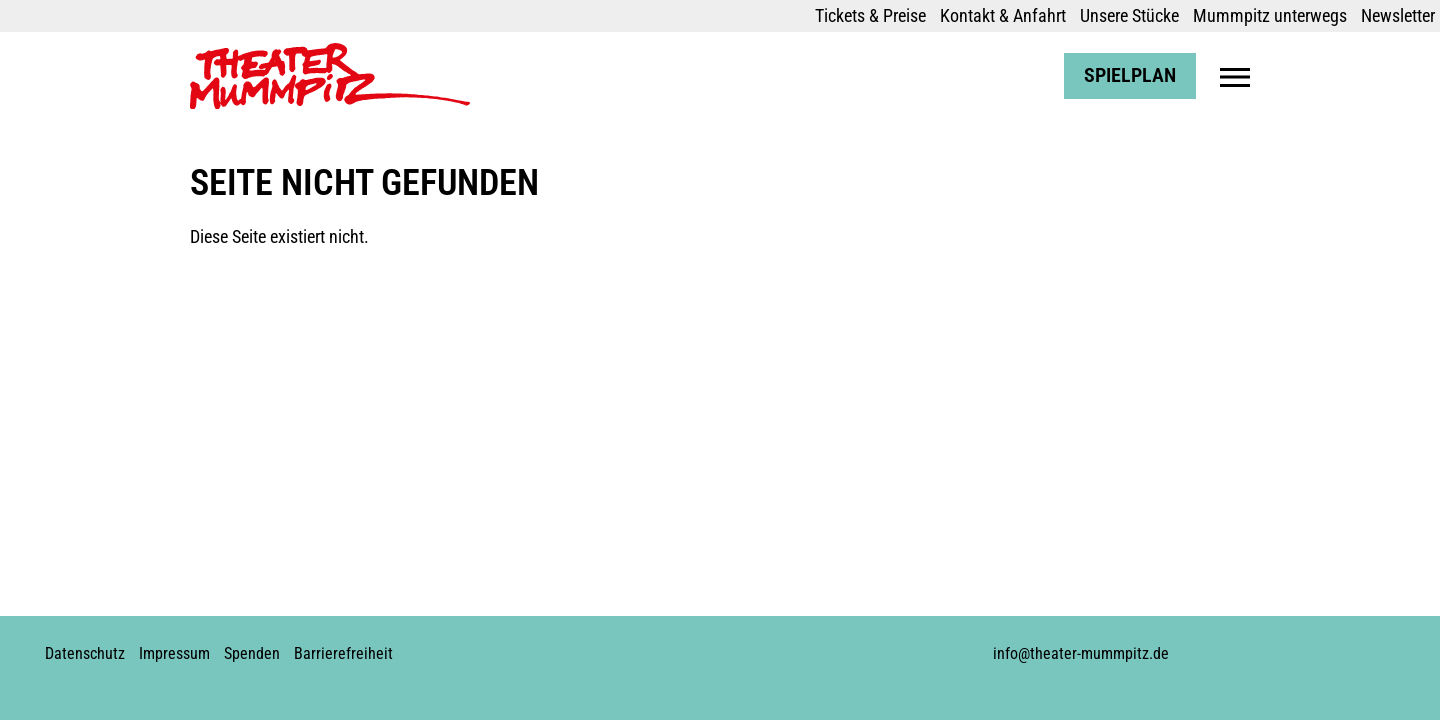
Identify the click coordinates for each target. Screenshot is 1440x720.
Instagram (678, 645)
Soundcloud (746, 645)
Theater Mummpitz (257, 53)
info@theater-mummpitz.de (1081, 653)
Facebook (644, 645)
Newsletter (1398, 15)
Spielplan (1130, 75)
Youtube (712, 645)
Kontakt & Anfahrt (1003, 15)
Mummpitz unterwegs (1270, 15)
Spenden (252, 653)
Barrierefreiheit (343, 653)
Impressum (174, 653)
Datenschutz (85, 653)
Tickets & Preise (870, 15)
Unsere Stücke (1129, 15)
